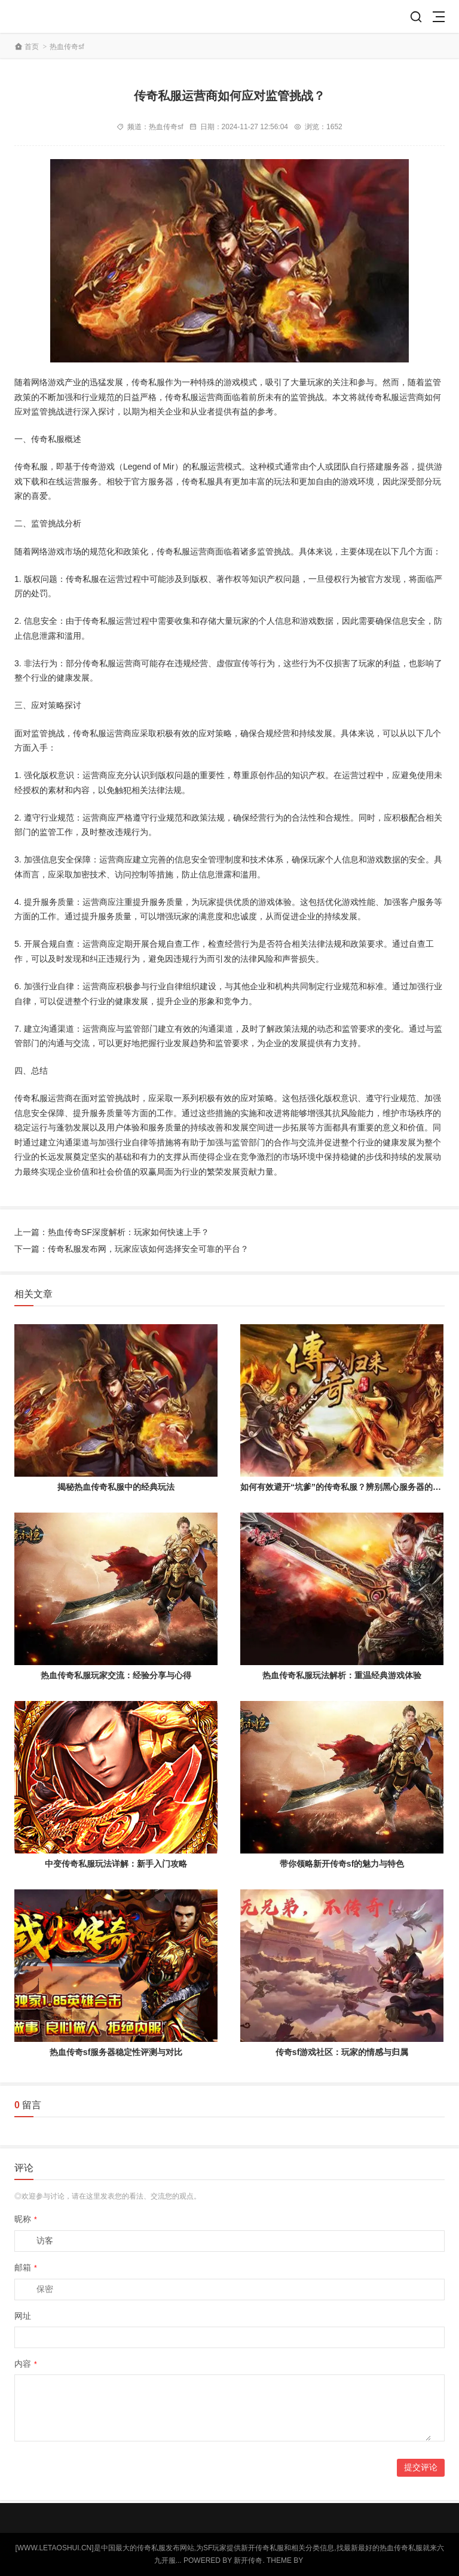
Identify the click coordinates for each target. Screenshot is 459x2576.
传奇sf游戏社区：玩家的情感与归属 (342, 2052)
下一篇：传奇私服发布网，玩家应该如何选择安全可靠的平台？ (131, 1249)
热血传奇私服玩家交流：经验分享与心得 (116, 1675)
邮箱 (25, 2267)
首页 (32, 46)
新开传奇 (248, 2560)
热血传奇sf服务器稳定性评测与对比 (116, 2052)
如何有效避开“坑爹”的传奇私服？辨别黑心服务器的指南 (344, 1487)
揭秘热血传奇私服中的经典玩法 (116, 1487)
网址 (22, 2316)
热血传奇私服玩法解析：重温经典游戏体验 (341, 1675)
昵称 (25, 2219)
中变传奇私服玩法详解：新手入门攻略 (116, 1863)
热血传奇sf (67, 46)
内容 (25, 2363)
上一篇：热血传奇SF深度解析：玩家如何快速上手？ (111, 1232)
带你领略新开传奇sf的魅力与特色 (342, 1863)
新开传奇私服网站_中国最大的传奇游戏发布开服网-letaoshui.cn (57, 16)
